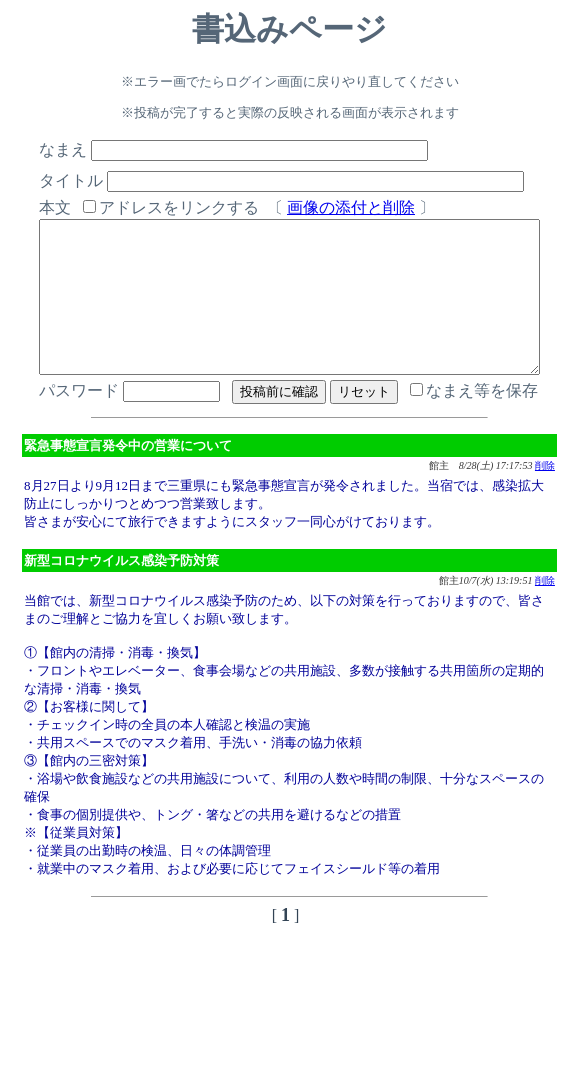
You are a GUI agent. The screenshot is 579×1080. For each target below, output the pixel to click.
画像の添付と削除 (325, 207)
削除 (545, 495)
